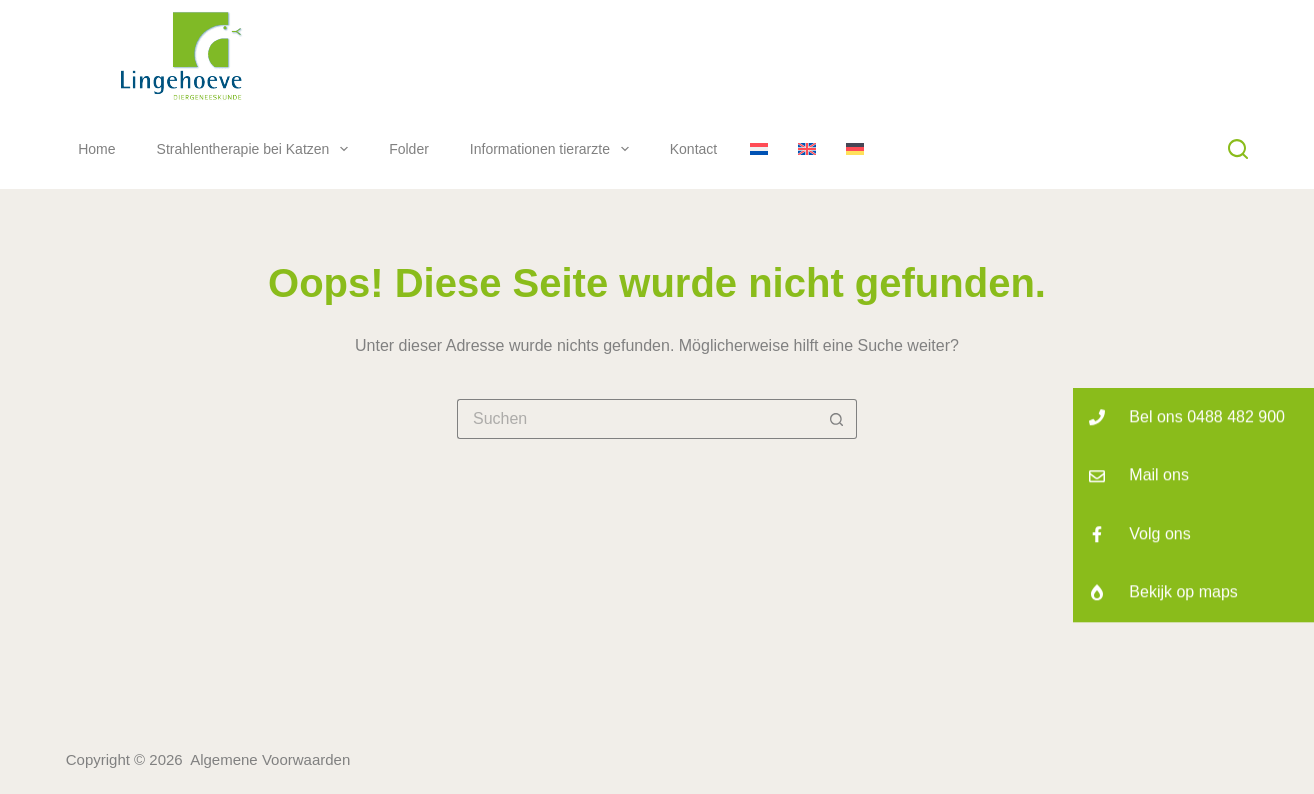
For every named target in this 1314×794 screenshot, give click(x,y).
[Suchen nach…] (637, 419)
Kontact (693, 149)
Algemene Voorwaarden (270, 759)
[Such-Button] (837, 419)
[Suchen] (1238, 149)
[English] (807, 149)
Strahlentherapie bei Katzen (257, 149)
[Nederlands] (759, 149)
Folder (409, 149)
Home (96, 149)
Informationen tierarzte (553, 149)
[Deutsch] (855, 149)
